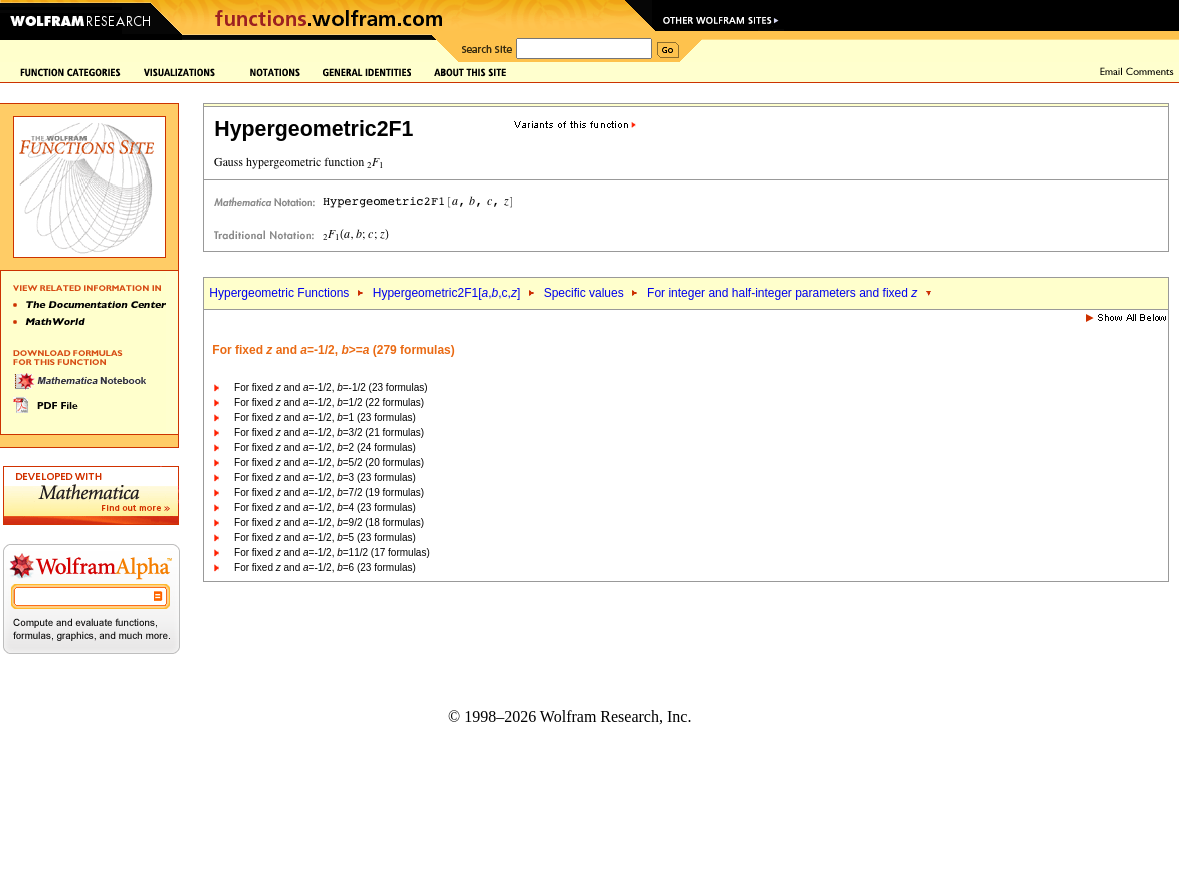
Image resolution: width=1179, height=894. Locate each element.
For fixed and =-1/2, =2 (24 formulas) (325, 447)
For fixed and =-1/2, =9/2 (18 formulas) (329, 522)
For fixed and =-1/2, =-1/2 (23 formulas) (330, 387)
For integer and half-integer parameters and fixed (782, 293)
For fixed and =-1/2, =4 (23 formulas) (325, 507)
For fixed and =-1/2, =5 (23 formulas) (325, 537)
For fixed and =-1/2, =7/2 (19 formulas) (329, 492)
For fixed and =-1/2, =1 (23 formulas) (325, 417)
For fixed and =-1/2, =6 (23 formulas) (325, 567)
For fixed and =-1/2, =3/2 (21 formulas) (329, 432)
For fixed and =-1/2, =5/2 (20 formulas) (329, 462)
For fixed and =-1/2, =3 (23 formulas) (325, 477)
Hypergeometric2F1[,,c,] (446, 293)
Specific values (584, 293)
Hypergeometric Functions (279, 293)
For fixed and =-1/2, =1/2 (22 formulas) (329, 402)
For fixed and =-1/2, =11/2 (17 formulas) (332, 552)
